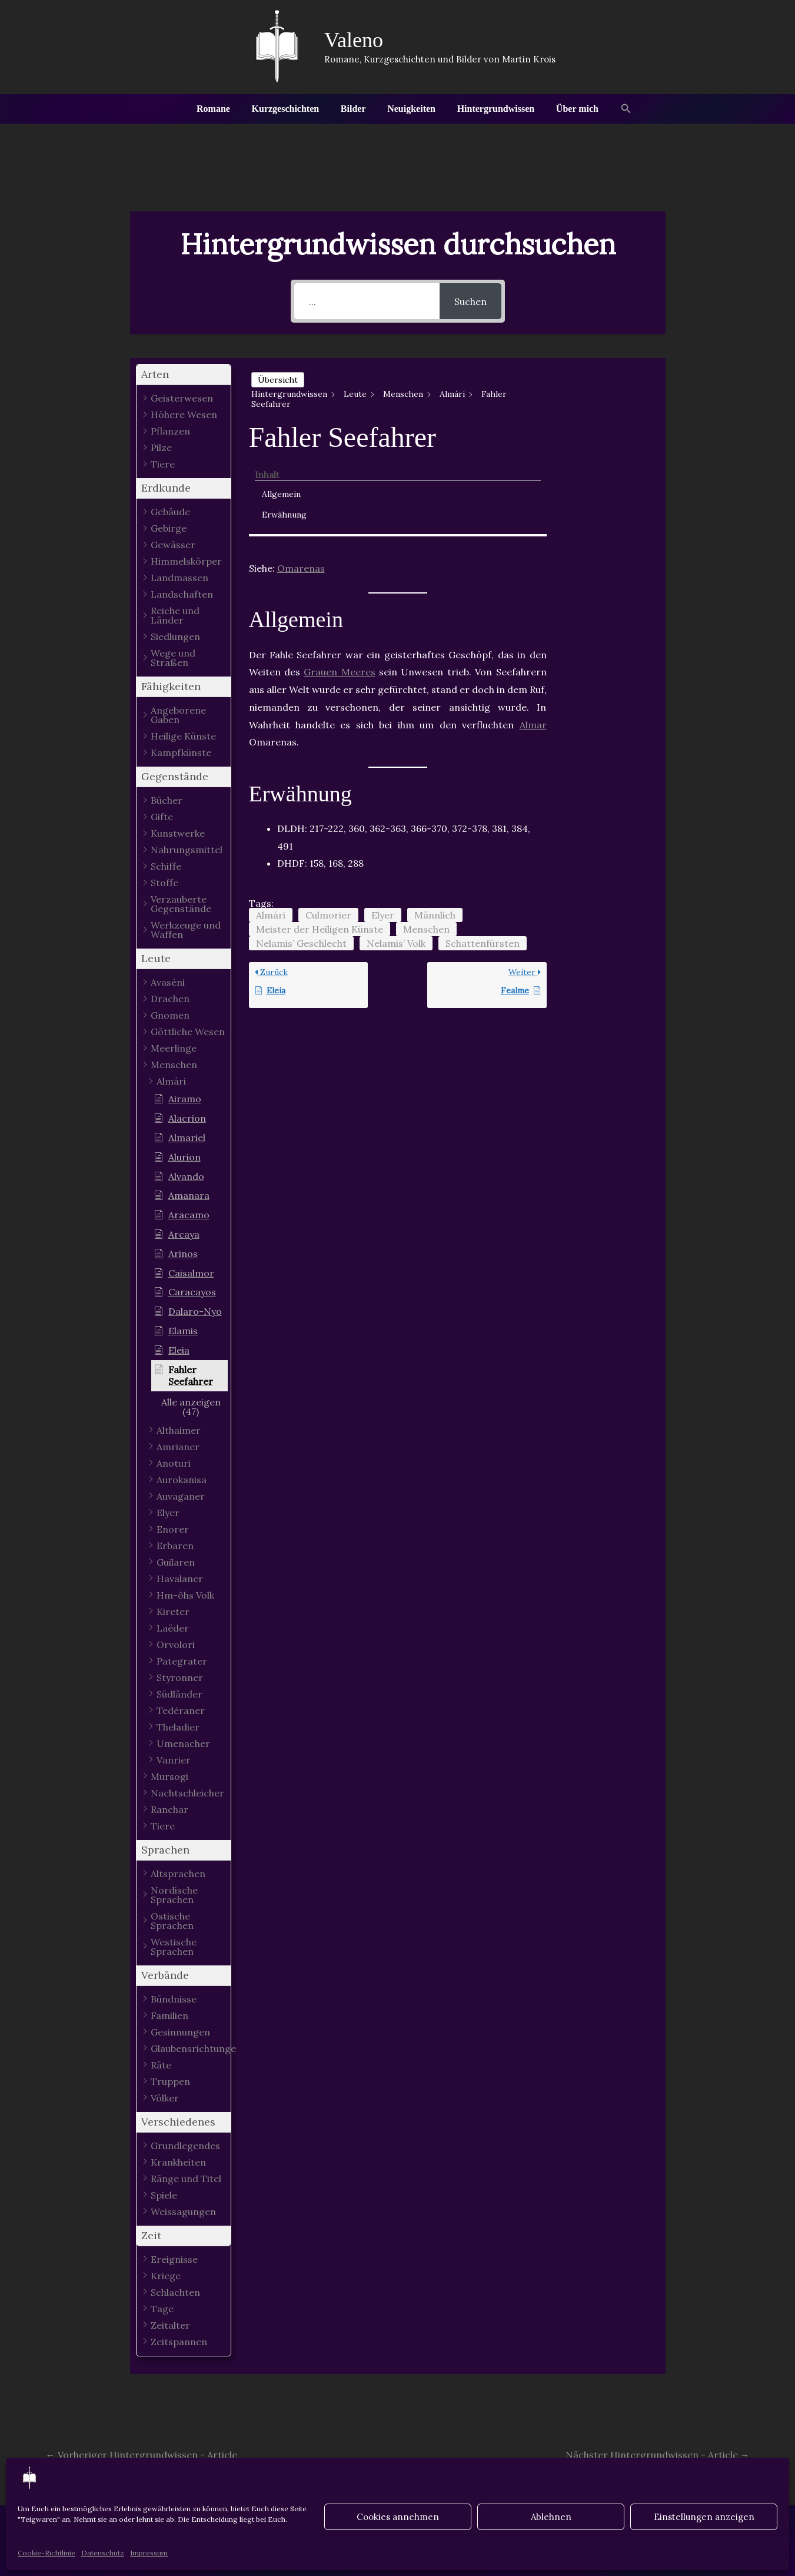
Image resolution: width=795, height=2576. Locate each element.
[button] (618, 109)
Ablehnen (551, 2516)
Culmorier (328, 818)
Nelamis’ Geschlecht (301, 847)
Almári (270, 818)
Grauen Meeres (339, 575)
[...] (367, 301)
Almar (533, 628)
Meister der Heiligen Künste (319, 832)
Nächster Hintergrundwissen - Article (658, 2455)
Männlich (434, 818)
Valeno (353, 40)
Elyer (382, 818)
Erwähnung (602, 415)
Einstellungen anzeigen (704, 2516)
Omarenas (301, 472)
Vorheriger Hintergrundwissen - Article (141, 2455)
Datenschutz (102, 2552)
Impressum (149, 2552)
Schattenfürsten (482, 847)
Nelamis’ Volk (396, 847)
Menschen (426, 832)
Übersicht (278, 379)
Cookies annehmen (398, 2516)
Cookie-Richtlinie (46, 2552)
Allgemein (599, 395)
